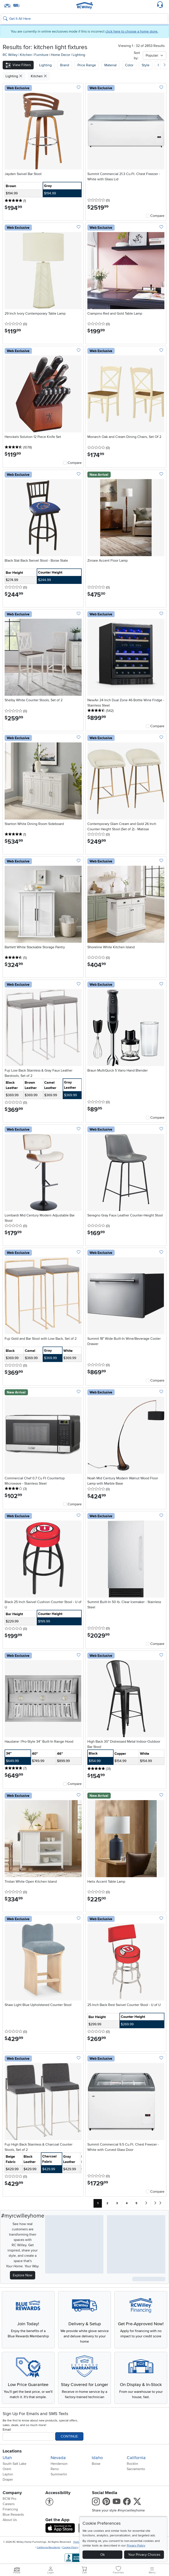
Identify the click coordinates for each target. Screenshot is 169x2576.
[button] (18, 65)
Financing (10, 2509)
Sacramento (136, 2469)
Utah (7, 2457)
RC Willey (10, 55)
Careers (9, 2504)
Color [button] (129, 65)
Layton (8, 2474)
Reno (55, 2469)
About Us (10, 2520)
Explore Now (22, 2275)
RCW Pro (9, 2499)
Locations (12, 2451)
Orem (7, 2469)
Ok (102, 2554)
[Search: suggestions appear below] (84, 19)
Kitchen (26, 55)
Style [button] (145, 65)
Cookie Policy (70, 2547)
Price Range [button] (86, 65)
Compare (157, 216)
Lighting (79, 55)
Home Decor (61, 55)
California (136, 2457)
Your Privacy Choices (144, 2554)
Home (77, 2542)
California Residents (48, 2547)
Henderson (59, 2464)
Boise (96, 2464)
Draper (8, 2479)
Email (7, 2429)
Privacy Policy (136, 2545)
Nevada (58, 2457)
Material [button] (110, 65)
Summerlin (59, 2474)
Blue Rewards (13, 2514)
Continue (69, 2436)
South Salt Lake (14, 2464)
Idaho (97, 2457)
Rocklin (132, 2464)
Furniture (41, 55)
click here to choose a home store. (131, 31)
